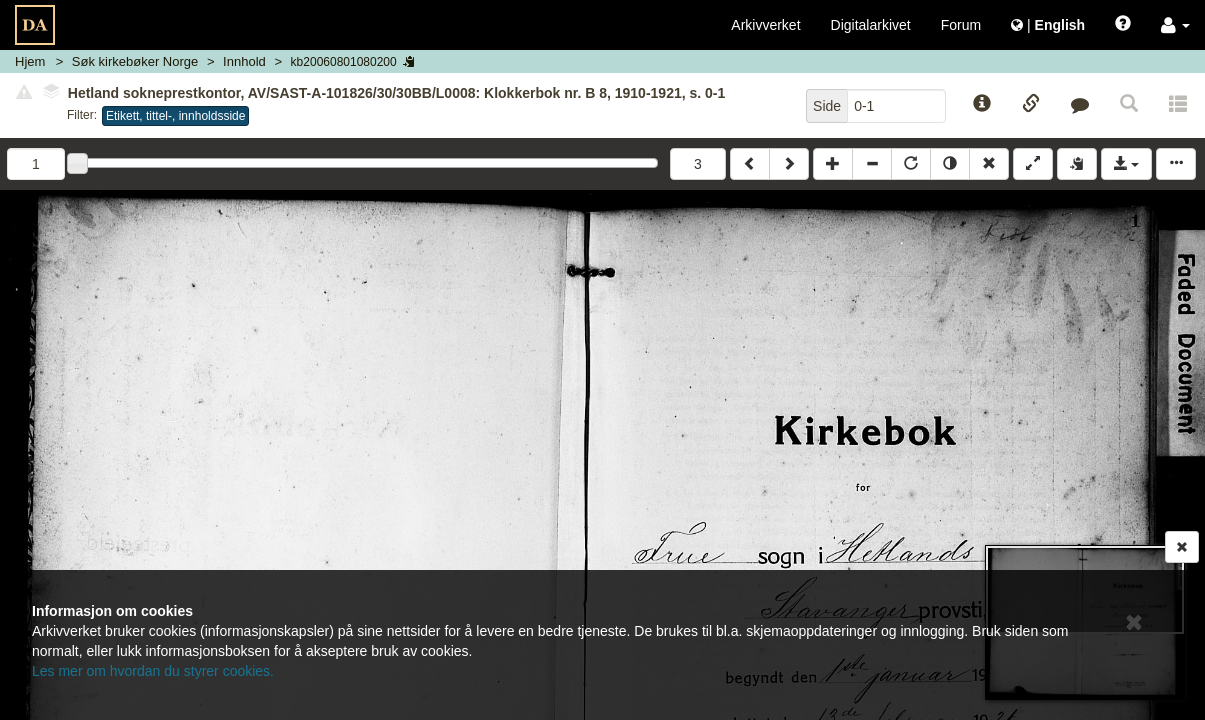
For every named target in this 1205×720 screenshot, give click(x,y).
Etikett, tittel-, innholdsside (175, 116)
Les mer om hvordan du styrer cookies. (153, 671)
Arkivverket (765, 25)
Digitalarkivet (871, 25)
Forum (961, 25)
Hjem (30, 61)
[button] (1175, 25)
